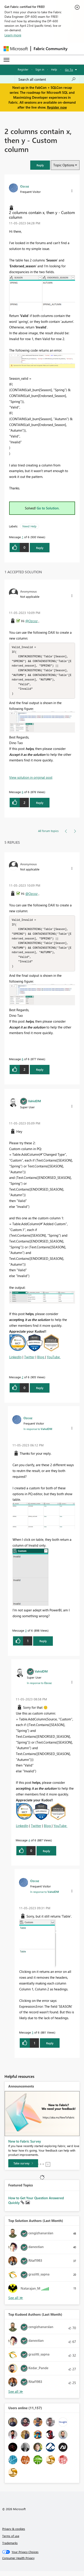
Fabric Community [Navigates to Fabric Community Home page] (50, 48)
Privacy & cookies (13, 2534)
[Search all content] (47, 79)
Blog (41, 1362)
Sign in (39, 69)
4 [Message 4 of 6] (29, 1845)
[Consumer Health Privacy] (42, 2563)
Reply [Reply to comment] (39, 805)
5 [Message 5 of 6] (32, 2037)
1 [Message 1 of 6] (22, 537)
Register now (57, 107)
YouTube (53, 1362)
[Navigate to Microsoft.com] (16, 48)
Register (23, 69)
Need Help (29, 526)
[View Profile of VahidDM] (34, 1106)
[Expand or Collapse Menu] (6, 60)
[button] (40, 165)
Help (54, 69)
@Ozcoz (31, 621)
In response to (38, 1434)
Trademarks (10, 2548)
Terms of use (10, 2541)
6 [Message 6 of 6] (22, 794)
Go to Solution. (48, 508)
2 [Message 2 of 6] (22, 1382)
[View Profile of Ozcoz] (24, 186)
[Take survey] (23, 2168)
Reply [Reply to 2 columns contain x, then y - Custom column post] (39, 548)
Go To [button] (69, 69)
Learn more (12, 35)
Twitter (29, 1362)
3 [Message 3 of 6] (26, 1635)
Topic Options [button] (63, 165)
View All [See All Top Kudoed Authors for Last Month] (15, 2396)
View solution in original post (30, 780)
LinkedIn (15, 1362)
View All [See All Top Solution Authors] (15, 2302)
